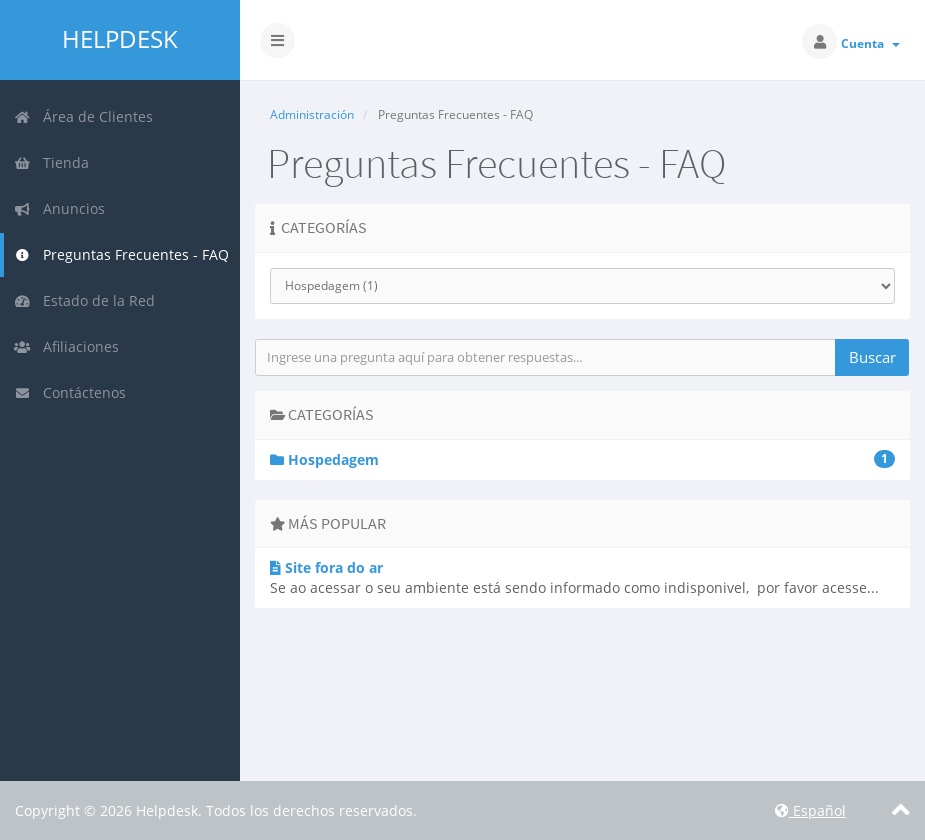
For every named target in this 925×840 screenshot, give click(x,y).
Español (810, 810)
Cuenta (870, 43)
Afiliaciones (66, 346)
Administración (312, 114)
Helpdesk (120, 39)
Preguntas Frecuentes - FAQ (121, 254)
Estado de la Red (84, 300)
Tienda (51, 162)
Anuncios (59, 208)
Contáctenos (70, 392)
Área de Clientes (83, 116)
